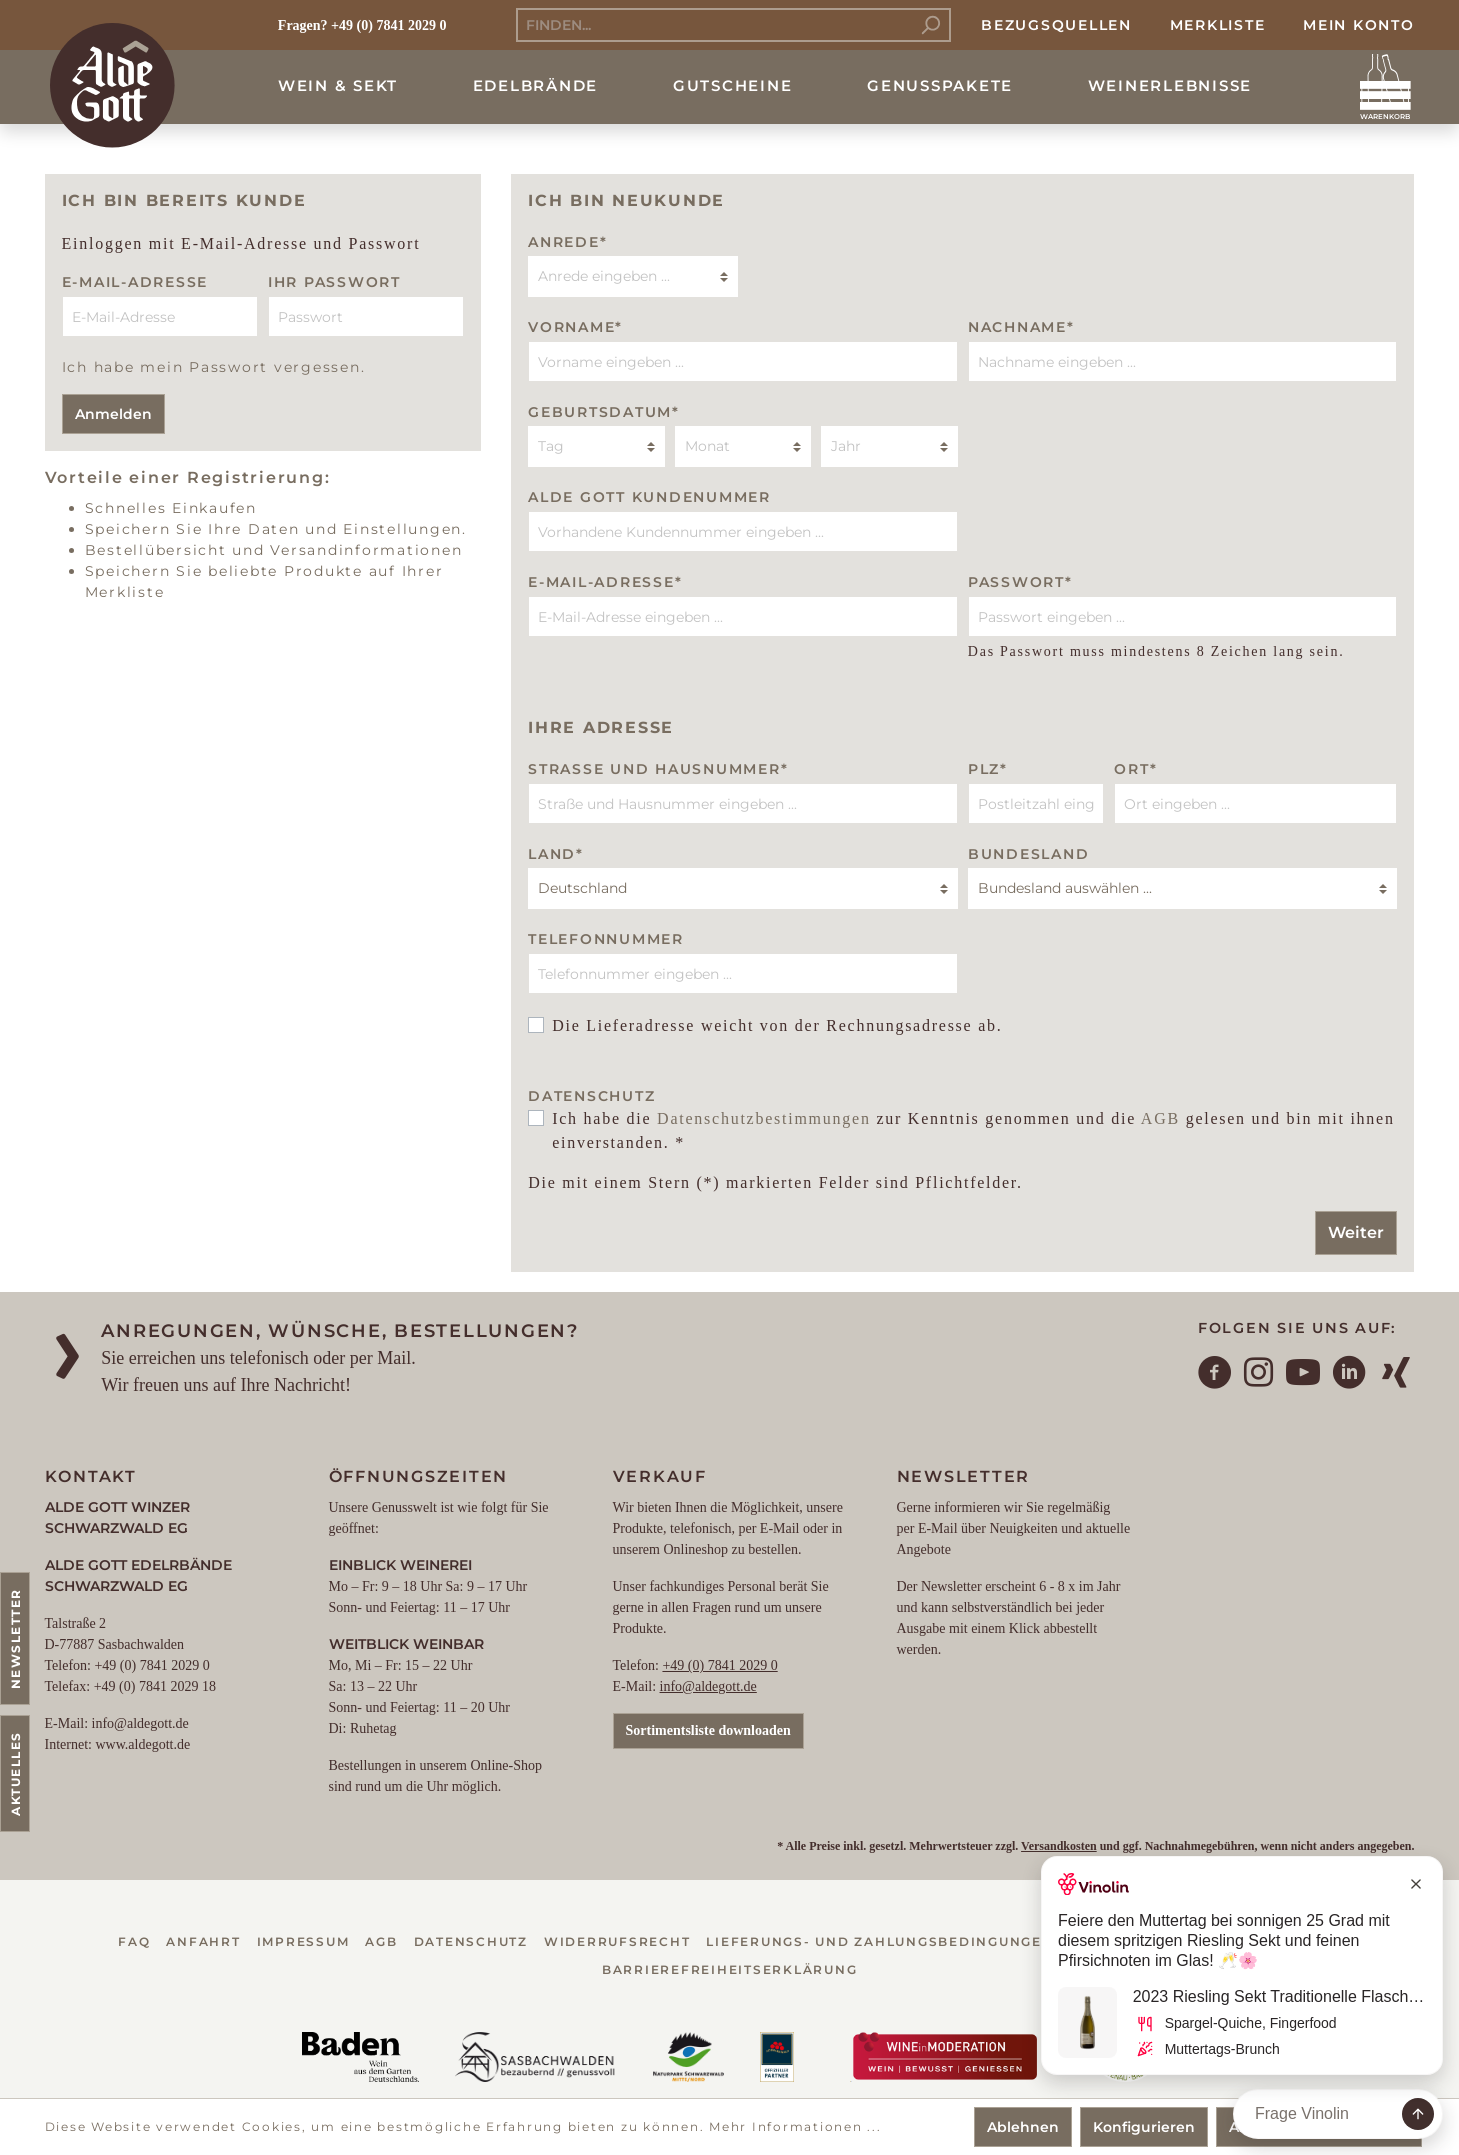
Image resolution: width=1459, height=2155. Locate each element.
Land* (556, 854)
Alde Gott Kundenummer (649, 497)
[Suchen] (931, 25)
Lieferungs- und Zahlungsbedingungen (879, 1941)
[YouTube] (1304, 1375)
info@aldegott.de (708, 1686)
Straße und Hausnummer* (658, 769)
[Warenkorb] (1386, 87)
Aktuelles (15, 1773)
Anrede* (567, 242)
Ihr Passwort (334, 282)
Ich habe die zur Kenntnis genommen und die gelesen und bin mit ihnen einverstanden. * (973, 1130)
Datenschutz (471, 1941)
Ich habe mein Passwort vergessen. (214, 367)
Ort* (1135, 769)
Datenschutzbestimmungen (764, 1118)
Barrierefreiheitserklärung (730, 1969)
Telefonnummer (606, 939)
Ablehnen (1023, 2127)
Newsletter (15, 1638)
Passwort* (1020, 582)
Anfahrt (203, 1941)
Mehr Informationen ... (795, 2126)
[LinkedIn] (1350, 1375)
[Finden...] (713, 25)
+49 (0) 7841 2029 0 (719, 1665)
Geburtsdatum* (604, 412)
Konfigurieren (1144, 2127)
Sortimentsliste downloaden (708, 1730)
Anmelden (113, 414)
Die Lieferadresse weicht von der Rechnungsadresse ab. (777, 1025)
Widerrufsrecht (617, 1941)
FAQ (134, 1941)
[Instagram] (1259, 1375)
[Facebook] (1216, 1375)
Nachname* (1021, 327)
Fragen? (303, 25)
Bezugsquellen (1056, 25)
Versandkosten (1059, 1846)
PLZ (988, 769)
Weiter (1356, 1232)
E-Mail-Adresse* (605, 582)
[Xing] (1397, 1375)
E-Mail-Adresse (135, 282)
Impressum (303, 1941)
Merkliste (1218, 25)
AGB (1160, 1118)
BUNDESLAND (1029, 854)
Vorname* (575, 327)
